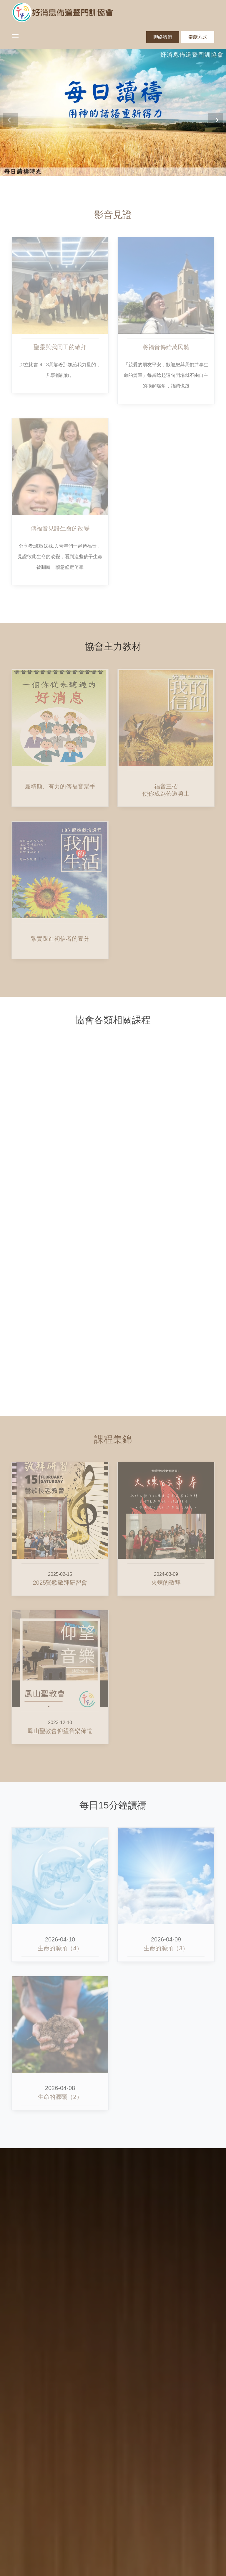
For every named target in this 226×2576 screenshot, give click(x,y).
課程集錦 (113, 1439)
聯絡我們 (162, 37)
